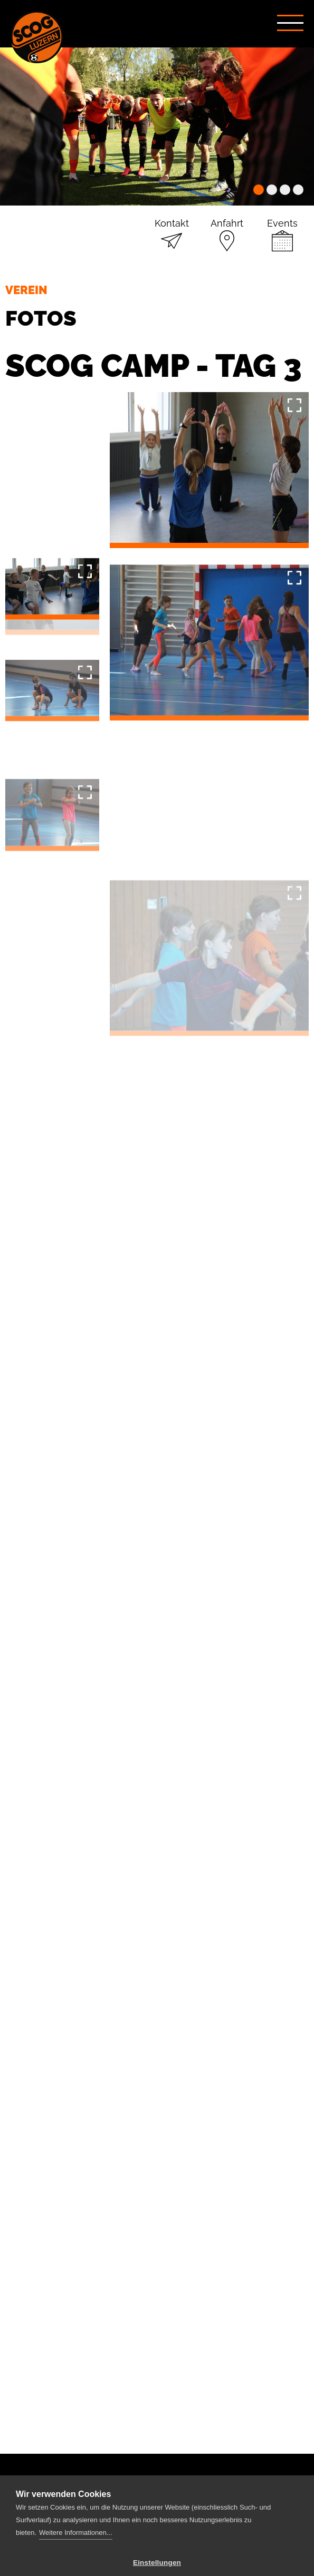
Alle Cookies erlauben (157, 2550)
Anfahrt (227, 211)
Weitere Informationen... (75, 2490)
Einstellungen (157, 2520)
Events (282, 211)
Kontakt (172, 211)
